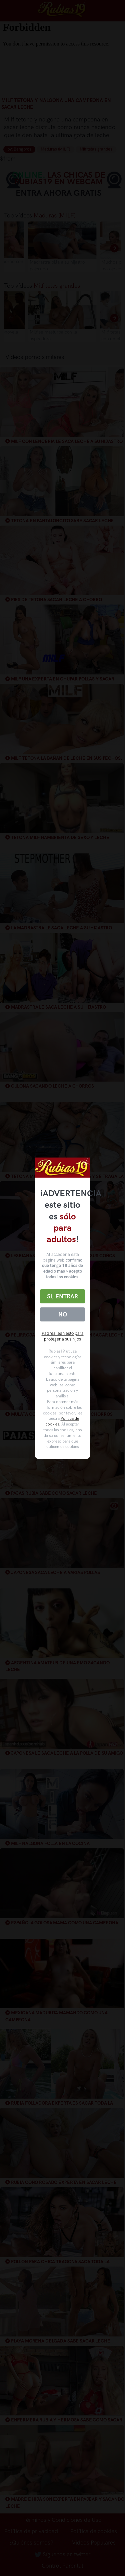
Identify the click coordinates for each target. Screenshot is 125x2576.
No (62, 1314)
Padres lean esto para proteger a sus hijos (63, 1336)
